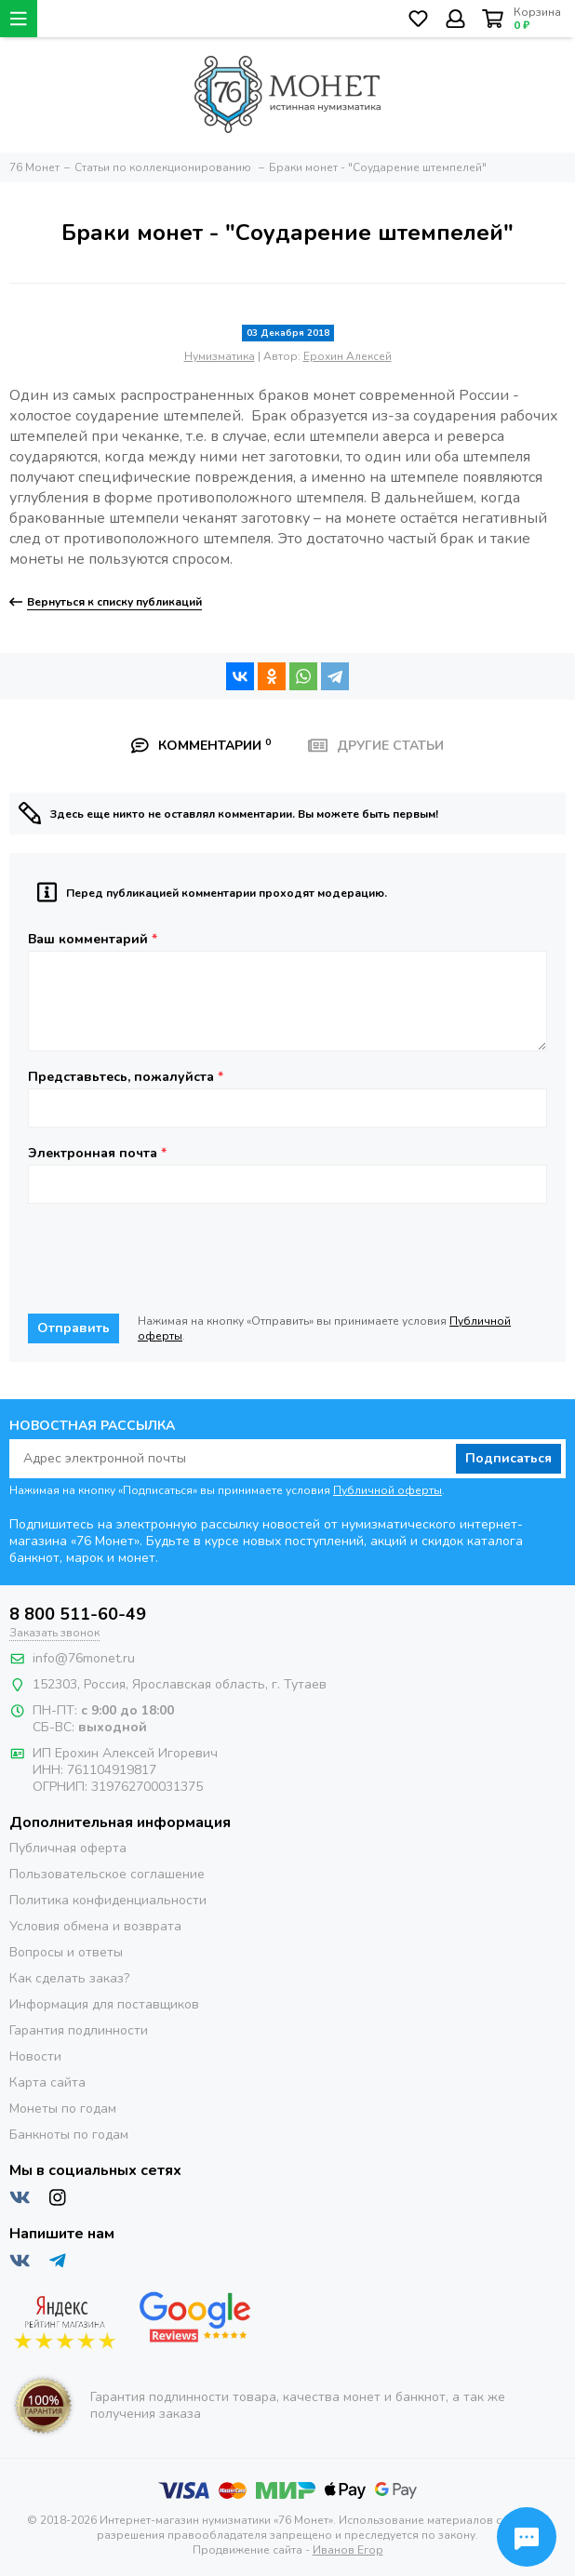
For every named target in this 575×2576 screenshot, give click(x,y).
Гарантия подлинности (78, 2030)
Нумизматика (219, 356)
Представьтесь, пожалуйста (125, 1077)
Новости (35, 2056)
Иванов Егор (348, 2550)
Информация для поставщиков (104, 2004)
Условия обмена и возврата (95, 1926)
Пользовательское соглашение (107, 1874)
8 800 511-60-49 (77, 1614)
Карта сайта (47, 2082)
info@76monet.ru (84, 1658)
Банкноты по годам (68, 2134)
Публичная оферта (68, 1848)
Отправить (73, 1328)
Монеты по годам (62, 2108)
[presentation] (169, 1258)
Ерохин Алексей (347, 356)
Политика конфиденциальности (108, 1900)
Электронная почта (97, 1153)
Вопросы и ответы (66, 1952)
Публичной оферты (387, 1490)
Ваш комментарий (92, 939)
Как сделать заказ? (69, 1978)
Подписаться (508, 1458)
